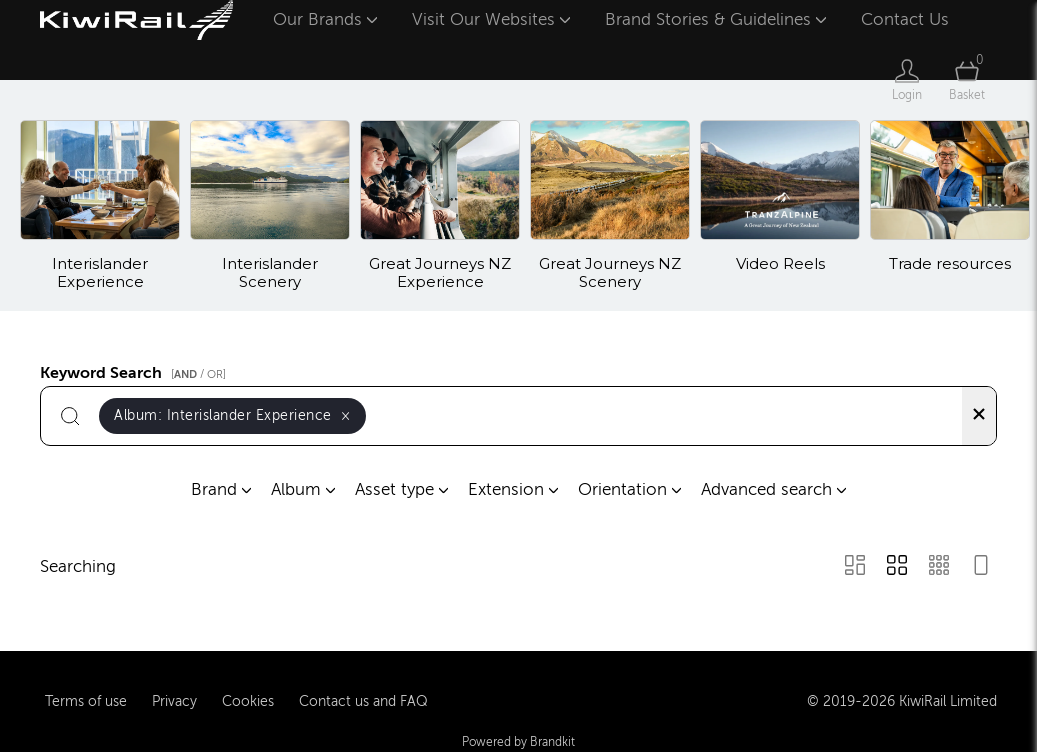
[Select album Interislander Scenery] (270, 205)
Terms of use (86, 700)
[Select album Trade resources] (950, 205)
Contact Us (905, 19)
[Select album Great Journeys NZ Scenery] (610, 205)
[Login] (907, 80)
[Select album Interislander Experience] (100, 205)
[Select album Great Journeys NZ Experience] (440, 205)
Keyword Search (136, 370)
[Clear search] (979, 416)
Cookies (248, 700)
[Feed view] (981, 567)
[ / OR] (198, 374)
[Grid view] (897, 567)
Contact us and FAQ (363, 700)
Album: (232, 415)
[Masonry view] (855, 567)
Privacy (174, 700)
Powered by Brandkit (518, 741)
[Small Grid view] (939, 567)
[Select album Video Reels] (780, 205)
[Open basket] (967, 80)
